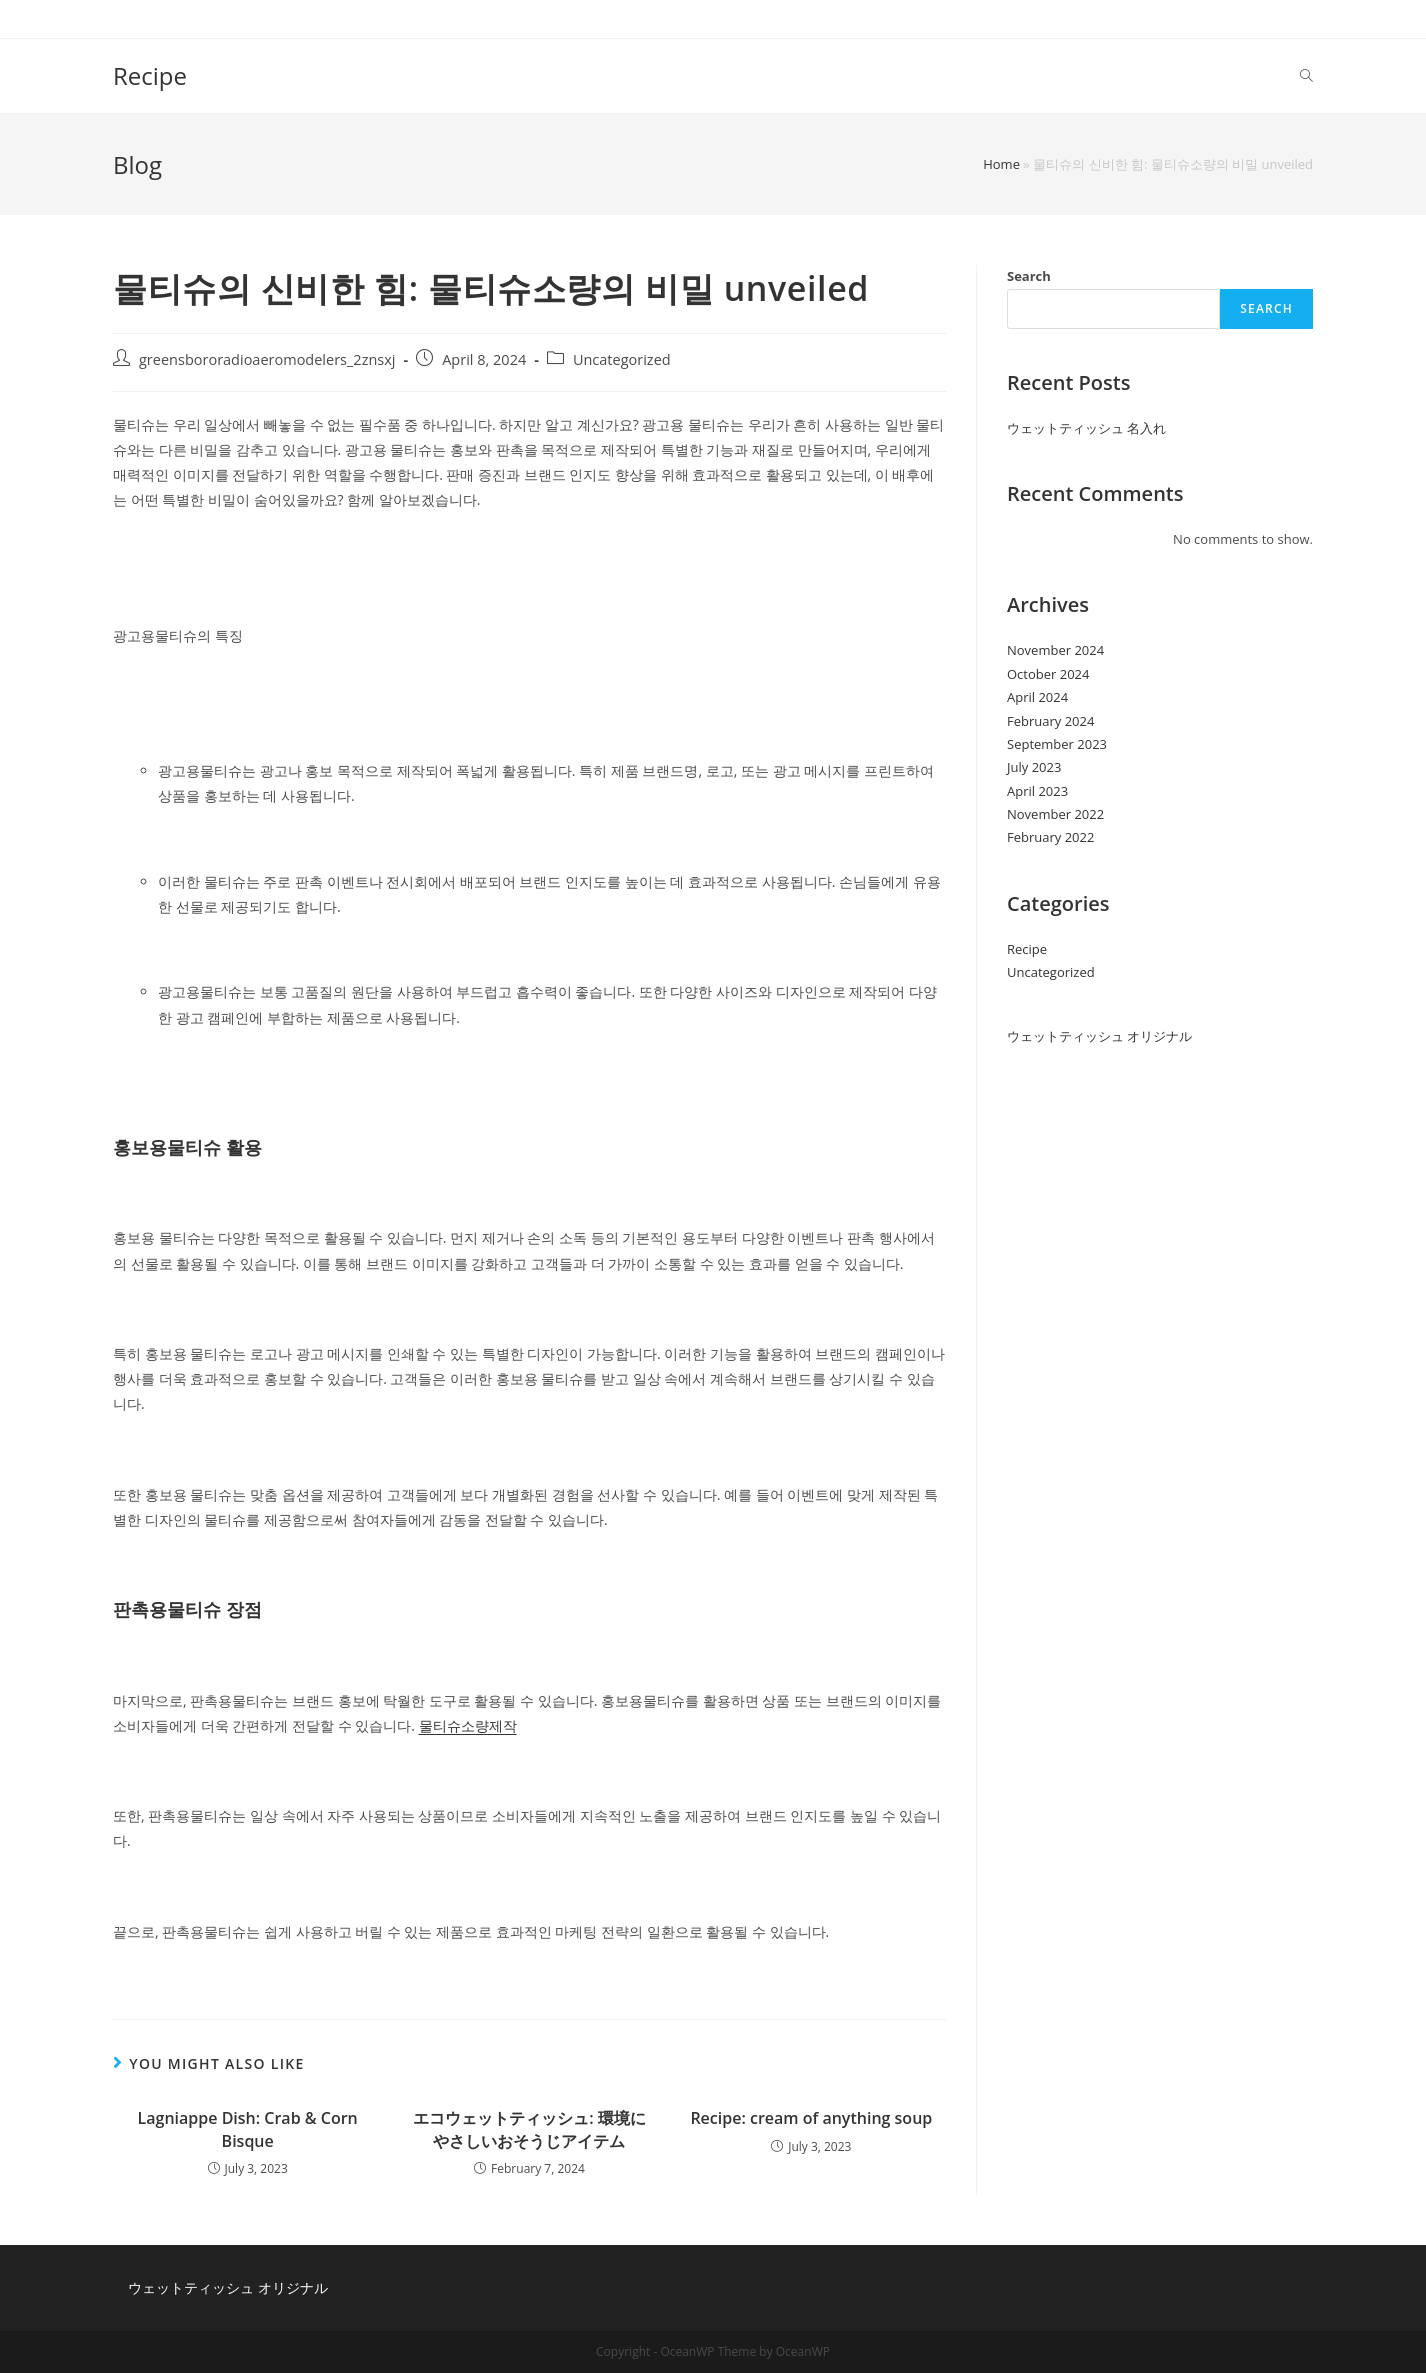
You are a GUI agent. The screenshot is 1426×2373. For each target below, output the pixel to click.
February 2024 (1050, 721)
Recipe (150, 75)
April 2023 (1037, 791)
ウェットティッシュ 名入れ (1086, 428)
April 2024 (1037, 697)
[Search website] (1306, 76)
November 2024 (1055, 650)
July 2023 (1034, 767)
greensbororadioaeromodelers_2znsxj (267, 359)
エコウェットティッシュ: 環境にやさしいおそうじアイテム (529, 2129)
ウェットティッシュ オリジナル (1099, 1036)
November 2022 (1055, 814)
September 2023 (1057, 744)
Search (1029, 276)
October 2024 (1048, 674)
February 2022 (1050, 837)
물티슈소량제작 (468, 1725)
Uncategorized (622, 359)
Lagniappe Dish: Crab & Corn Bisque (248, 2129)
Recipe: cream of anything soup (811, 2118)
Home (1001, 164)
